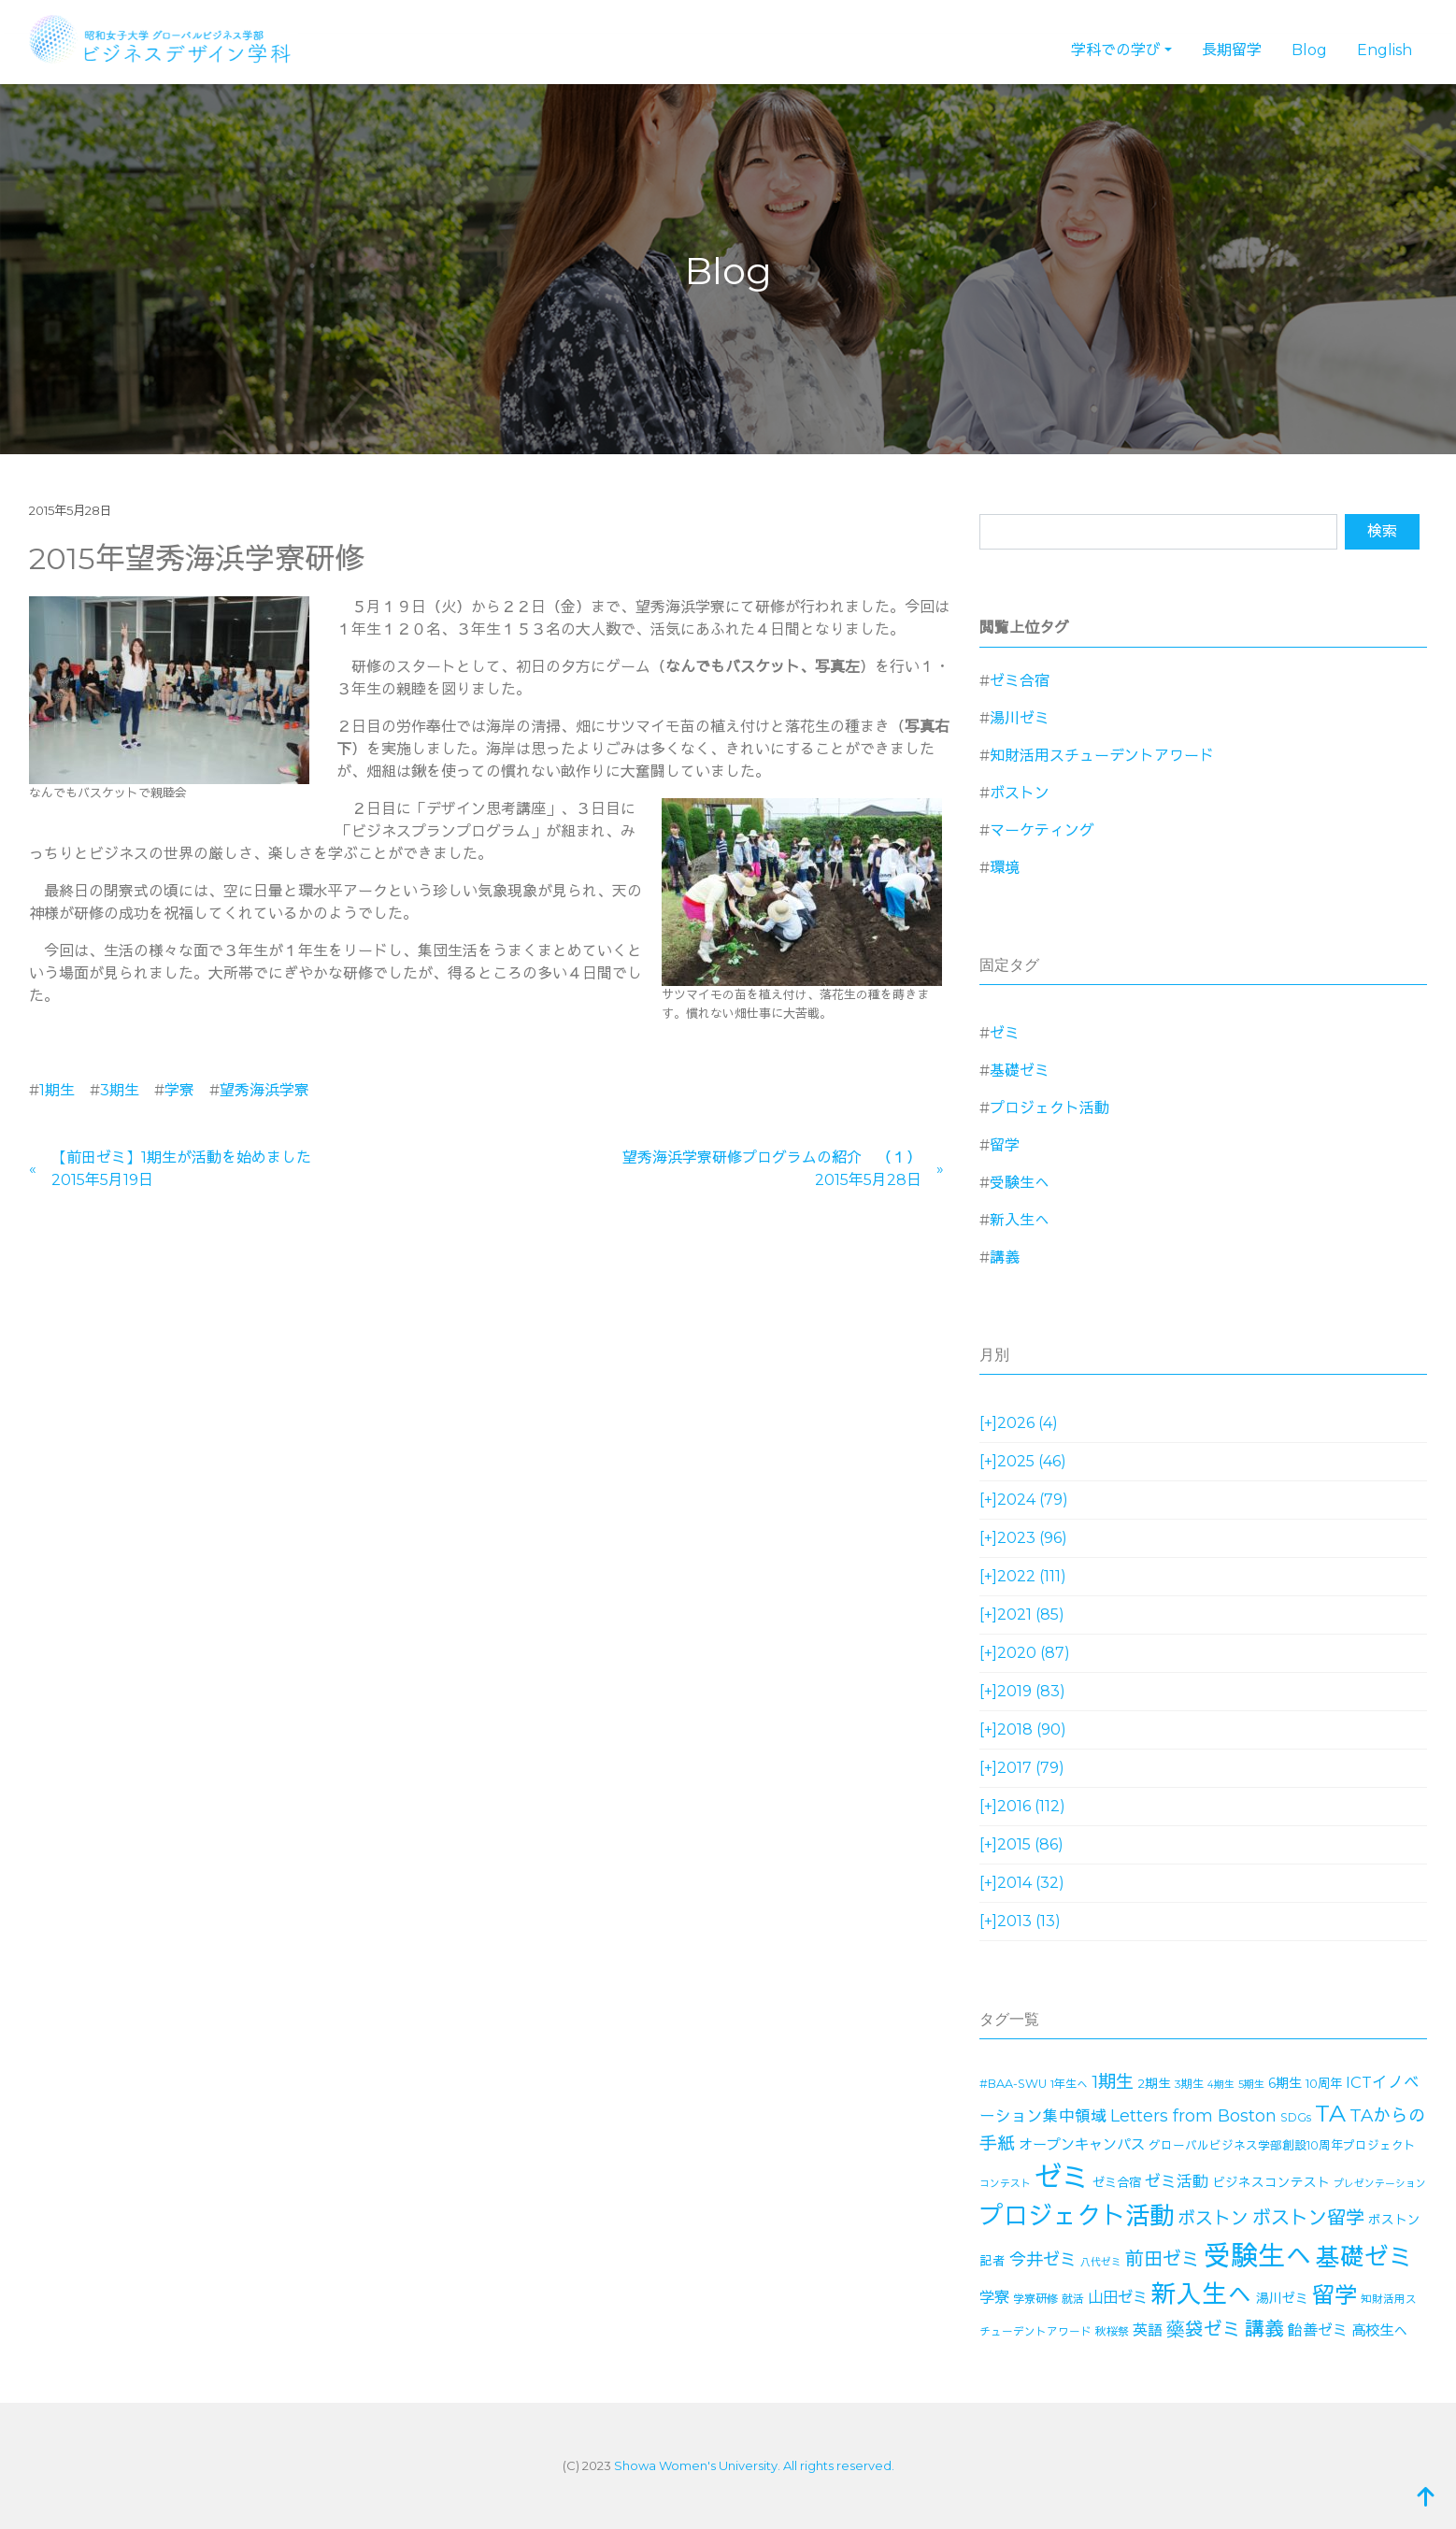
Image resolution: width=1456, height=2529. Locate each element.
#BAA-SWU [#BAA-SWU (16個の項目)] (1013, 2084)
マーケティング (1042, 830)
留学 (1005, 1145)
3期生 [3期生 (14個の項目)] (1189, 2084)
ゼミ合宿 (1019, 681)
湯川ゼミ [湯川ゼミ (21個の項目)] (1282, 2298)
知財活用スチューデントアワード (1102, 755)
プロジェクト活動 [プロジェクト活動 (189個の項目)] (1076, 2216)
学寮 (179, 1090)
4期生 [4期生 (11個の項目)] (1221, 2085)
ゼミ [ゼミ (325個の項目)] (1062, 2177)
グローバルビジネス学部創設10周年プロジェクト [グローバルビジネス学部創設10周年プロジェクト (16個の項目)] (1282, 2145)
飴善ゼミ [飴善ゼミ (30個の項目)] (1318, 2330)
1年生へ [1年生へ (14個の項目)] (1069, 2084)
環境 (1005, 868)
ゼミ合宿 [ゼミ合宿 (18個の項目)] (1116, 2182)
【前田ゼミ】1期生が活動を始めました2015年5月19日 (181, 1169)
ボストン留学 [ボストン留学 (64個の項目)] (1308, 2217)
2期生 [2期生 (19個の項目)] (1154, 2083)
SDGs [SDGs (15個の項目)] (1295, 2117)
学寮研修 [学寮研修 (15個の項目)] (1035, 2299)
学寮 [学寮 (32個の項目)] (994, 2297)
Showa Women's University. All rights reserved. (754, 2465)
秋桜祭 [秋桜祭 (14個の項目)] (1112, 2331)
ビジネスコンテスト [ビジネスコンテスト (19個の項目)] (1271, 2182)
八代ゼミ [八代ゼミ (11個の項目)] (1100, 2262)
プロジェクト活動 (1049, 1108)
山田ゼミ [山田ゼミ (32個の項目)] (1118, 2297)
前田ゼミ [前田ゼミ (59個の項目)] (1162, 2259)
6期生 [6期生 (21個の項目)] (1285, 2083)
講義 (1005, 1257)
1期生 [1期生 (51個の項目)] (1113, 2082)
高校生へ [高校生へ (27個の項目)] (1379, 2330)
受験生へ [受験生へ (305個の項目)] (1258, 2255)
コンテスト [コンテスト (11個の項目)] (1005, 2184)
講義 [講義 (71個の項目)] (1264, 2328)
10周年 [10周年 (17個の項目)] (1324, 2083)
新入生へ (1019, 1220)
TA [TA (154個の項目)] (1330, 2113)
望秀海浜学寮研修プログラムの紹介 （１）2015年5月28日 (771, 1169)
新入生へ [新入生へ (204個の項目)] (1201, 2294)
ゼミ (1005, 1033)
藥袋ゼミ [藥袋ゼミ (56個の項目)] (1203, 2329)
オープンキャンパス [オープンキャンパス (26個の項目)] (1082, 2144)
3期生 (119, 1090)
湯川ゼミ (1019, 718)
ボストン (1019, 793)
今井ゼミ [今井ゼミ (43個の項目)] (1043, 2260)
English (1384, 50)
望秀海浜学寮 (264, 1090)
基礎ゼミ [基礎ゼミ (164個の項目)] (1364, 2256)
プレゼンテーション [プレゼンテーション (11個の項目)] (1380, 2184)
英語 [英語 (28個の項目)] (1148, 2330)
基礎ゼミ (1019, 1070)
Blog (1309, 50)
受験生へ (1019, 1183)
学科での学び (1116, 50)
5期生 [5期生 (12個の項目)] (1251, 2084)
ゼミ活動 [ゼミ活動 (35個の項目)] (1176, 2181)
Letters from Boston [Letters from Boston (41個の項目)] (1193, 2115)
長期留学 (1232, 50)
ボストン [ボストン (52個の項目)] (1213, 2218)
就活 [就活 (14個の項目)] (1073, 2299)
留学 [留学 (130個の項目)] (1334, 2294)
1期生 (57, 1090)
